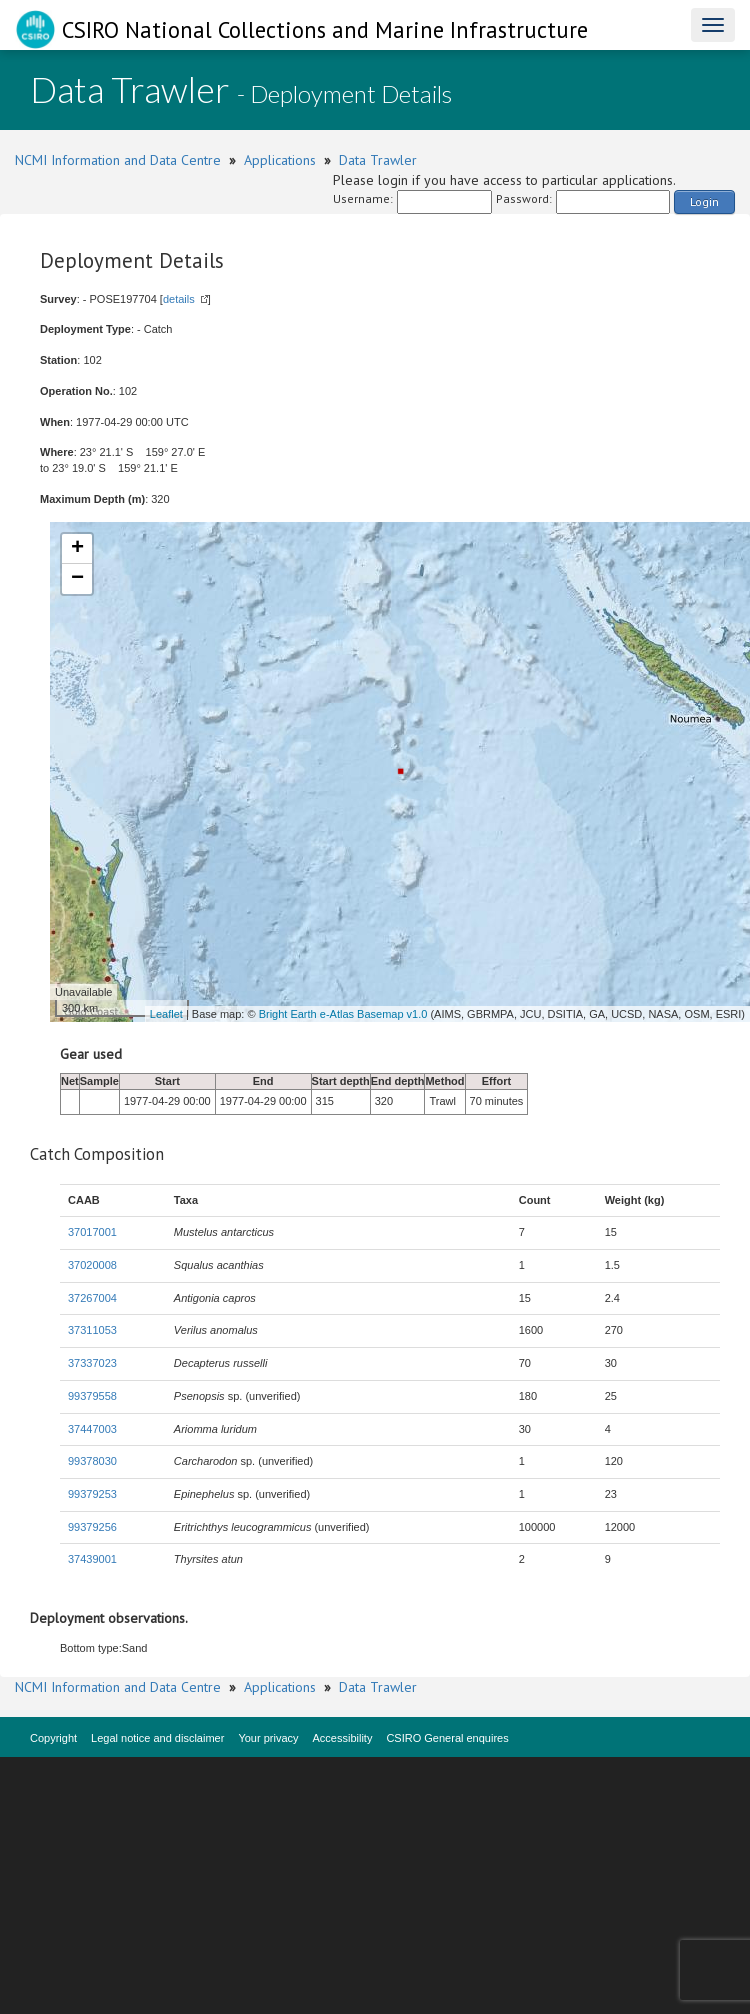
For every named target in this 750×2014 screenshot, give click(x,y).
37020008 (92, 1265)
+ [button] (77, 549)
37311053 (92, 1330)
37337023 (92, 1363)
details (179, 299)
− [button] (77, 579)
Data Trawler (378, 160)
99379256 (92, 1527)
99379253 (92, 1494)
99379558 (92, 1396)
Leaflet (166, 1014)
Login (704, 201)
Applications (280, 160)
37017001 (92, 1232)
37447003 (92, 1429)
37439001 (92, 1559)
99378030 (92, 1461)
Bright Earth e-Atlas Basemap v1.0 (343, 1014)
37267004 (92, 1298)
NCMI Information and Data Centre (118, 160)
